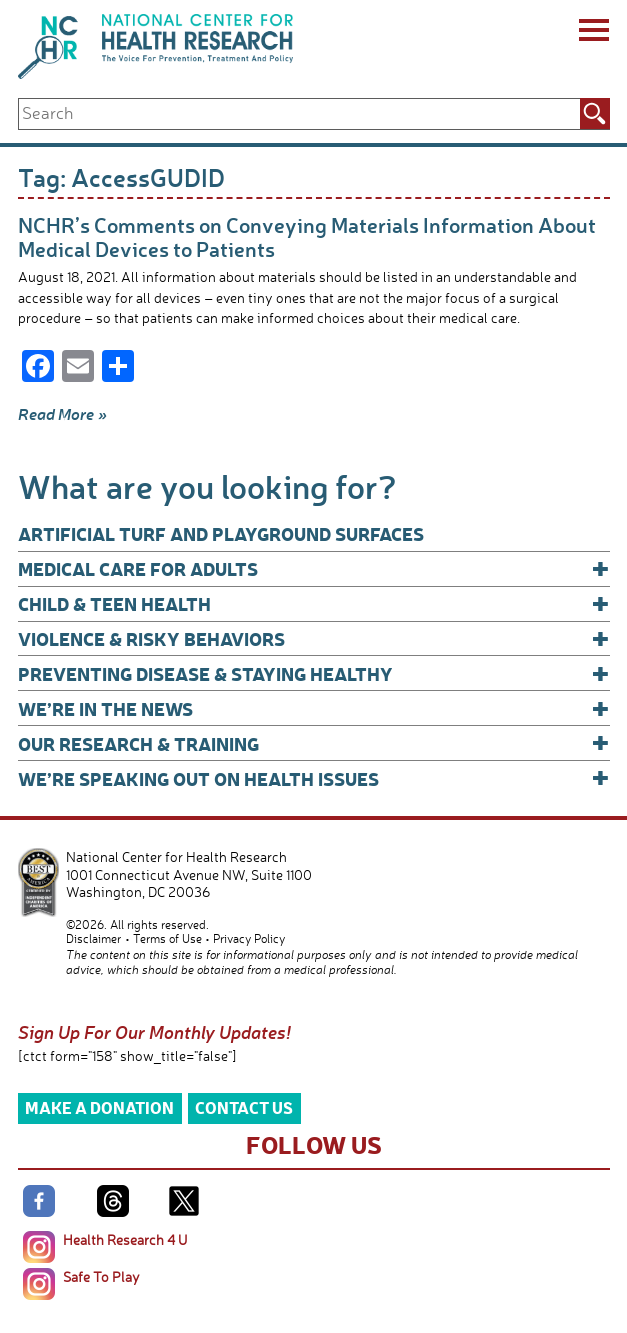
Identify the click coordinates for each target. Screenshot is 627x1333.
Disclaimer (93, 938)
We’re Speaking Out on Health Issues (314, 778)
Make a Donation (99, 1107)
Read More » (62, 414)
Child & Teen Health (314, 603)
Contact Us (244, 1107)
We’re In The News (314, 708)
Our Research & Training (314, 743)
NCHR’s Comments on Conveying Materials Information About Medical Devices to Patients (307, 236)
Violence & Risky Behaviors (314, 638)
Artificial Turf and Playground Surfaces (221, 533)
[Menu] (592, 33)
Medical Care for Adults (314, 568)
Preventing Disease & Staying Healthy (314, 673)
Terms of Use (167, 938)
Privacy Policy (249, 938)
